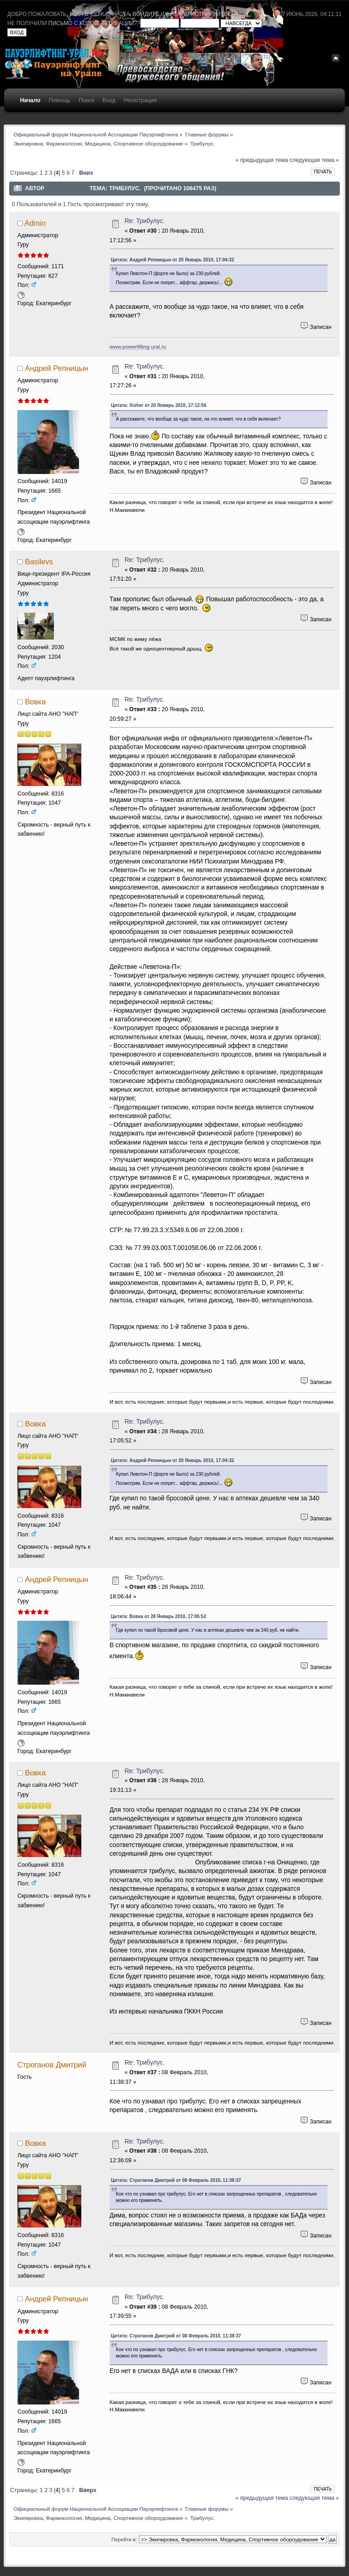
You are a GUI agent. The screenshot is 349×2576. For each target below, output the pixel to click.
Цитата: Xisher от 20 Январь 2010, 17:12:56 (158, 405)
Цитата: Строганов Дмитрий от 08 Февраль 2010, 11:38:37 (176, 2180)
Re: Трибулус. (145, 221)
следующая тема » (314, 160)
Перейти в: (124, 2539)
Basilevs (39, 561)
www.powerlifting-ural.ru (138, 346)
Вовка (35, 701)
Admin (35, 223)
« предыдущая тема (261, 160)
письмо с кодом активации (91, 23)
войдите (146, 14)
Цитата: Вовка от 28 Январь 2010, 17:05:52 (158, 1616)
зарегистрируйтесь (204, 14)
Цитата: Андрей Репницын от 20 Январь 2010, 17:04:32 (172, 259)
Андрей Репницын (56, 368)
